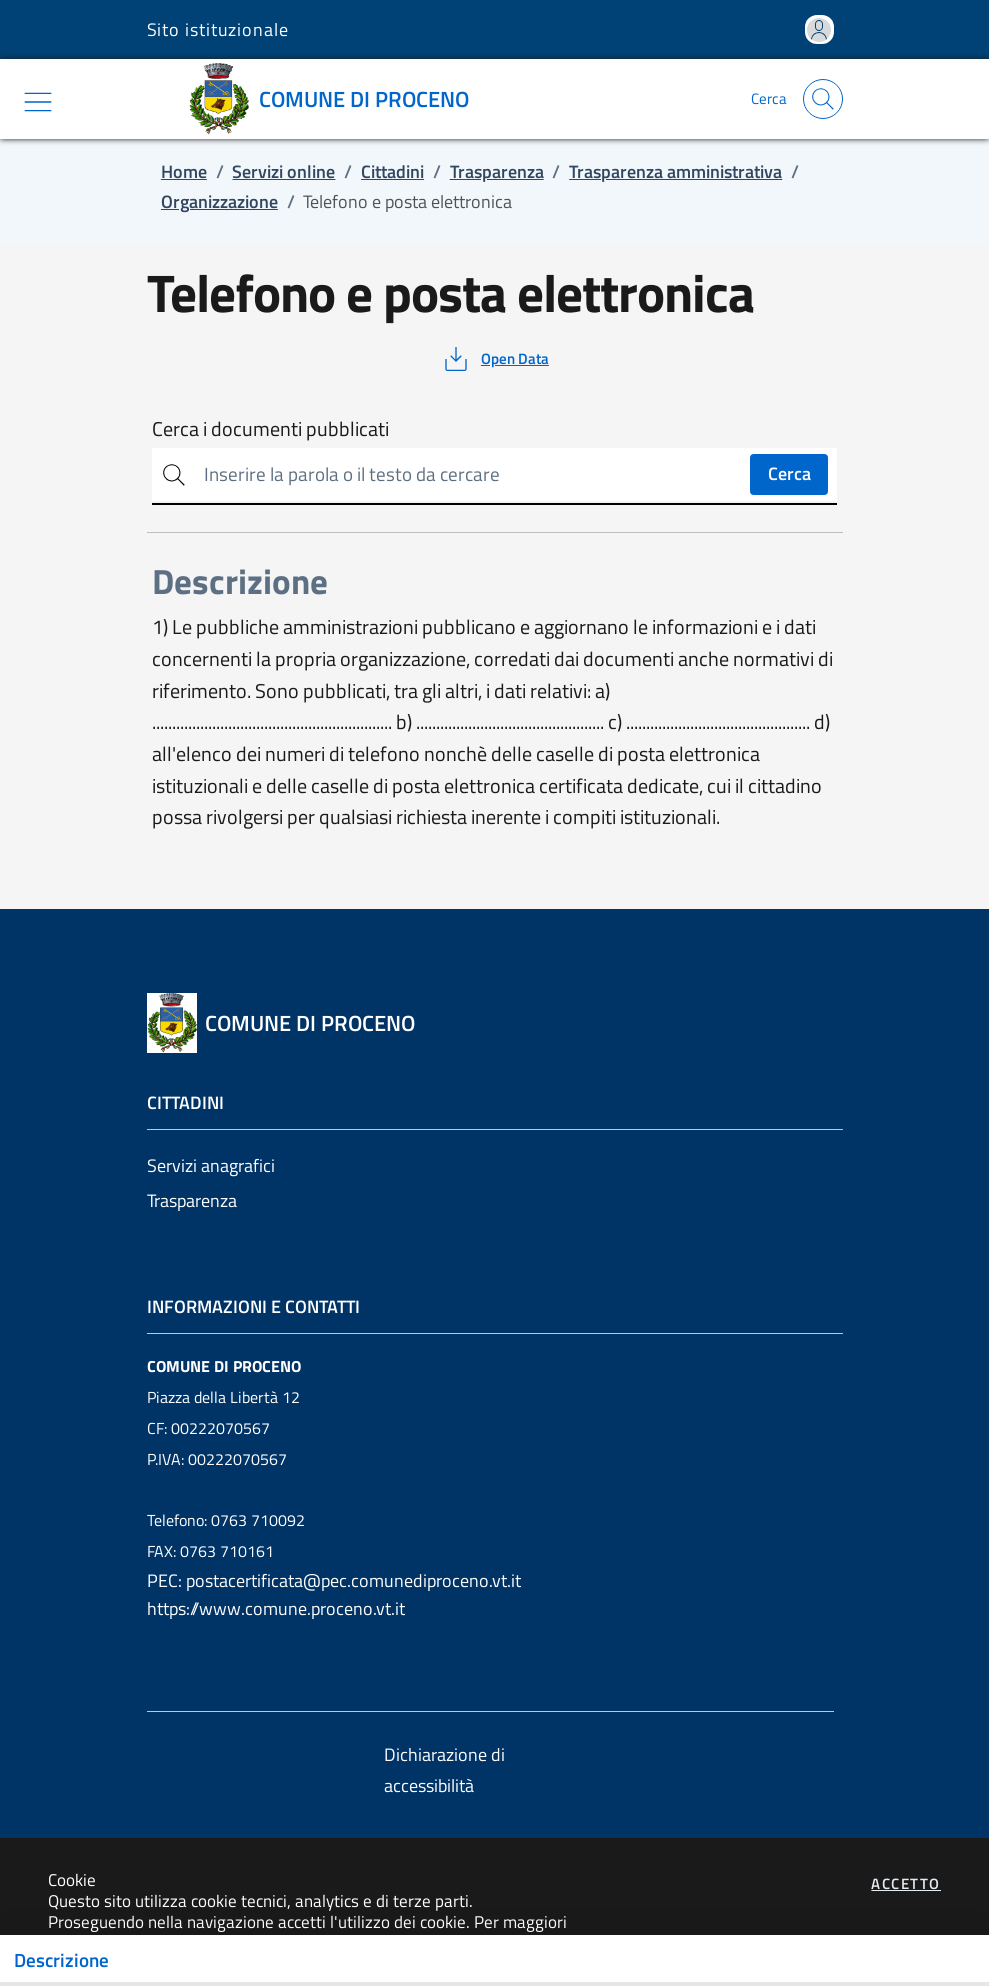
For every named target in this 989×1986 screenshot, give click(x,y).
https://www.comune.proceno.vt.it (276, 1608)
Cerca (789, 473)
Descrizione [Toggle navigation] (61, 1960)
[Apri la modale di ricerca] (823, 99)
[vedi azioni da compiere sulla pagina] (494, 359)
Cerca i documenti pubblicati (270, 429)
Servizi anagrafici (211, 1165)
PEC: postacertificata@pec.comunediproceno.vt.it (334, 1580)
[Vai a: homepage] (336, 99)
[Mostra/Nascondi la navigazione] (38, 102)
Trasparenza (192, 1200)
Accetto (906, 1883)
